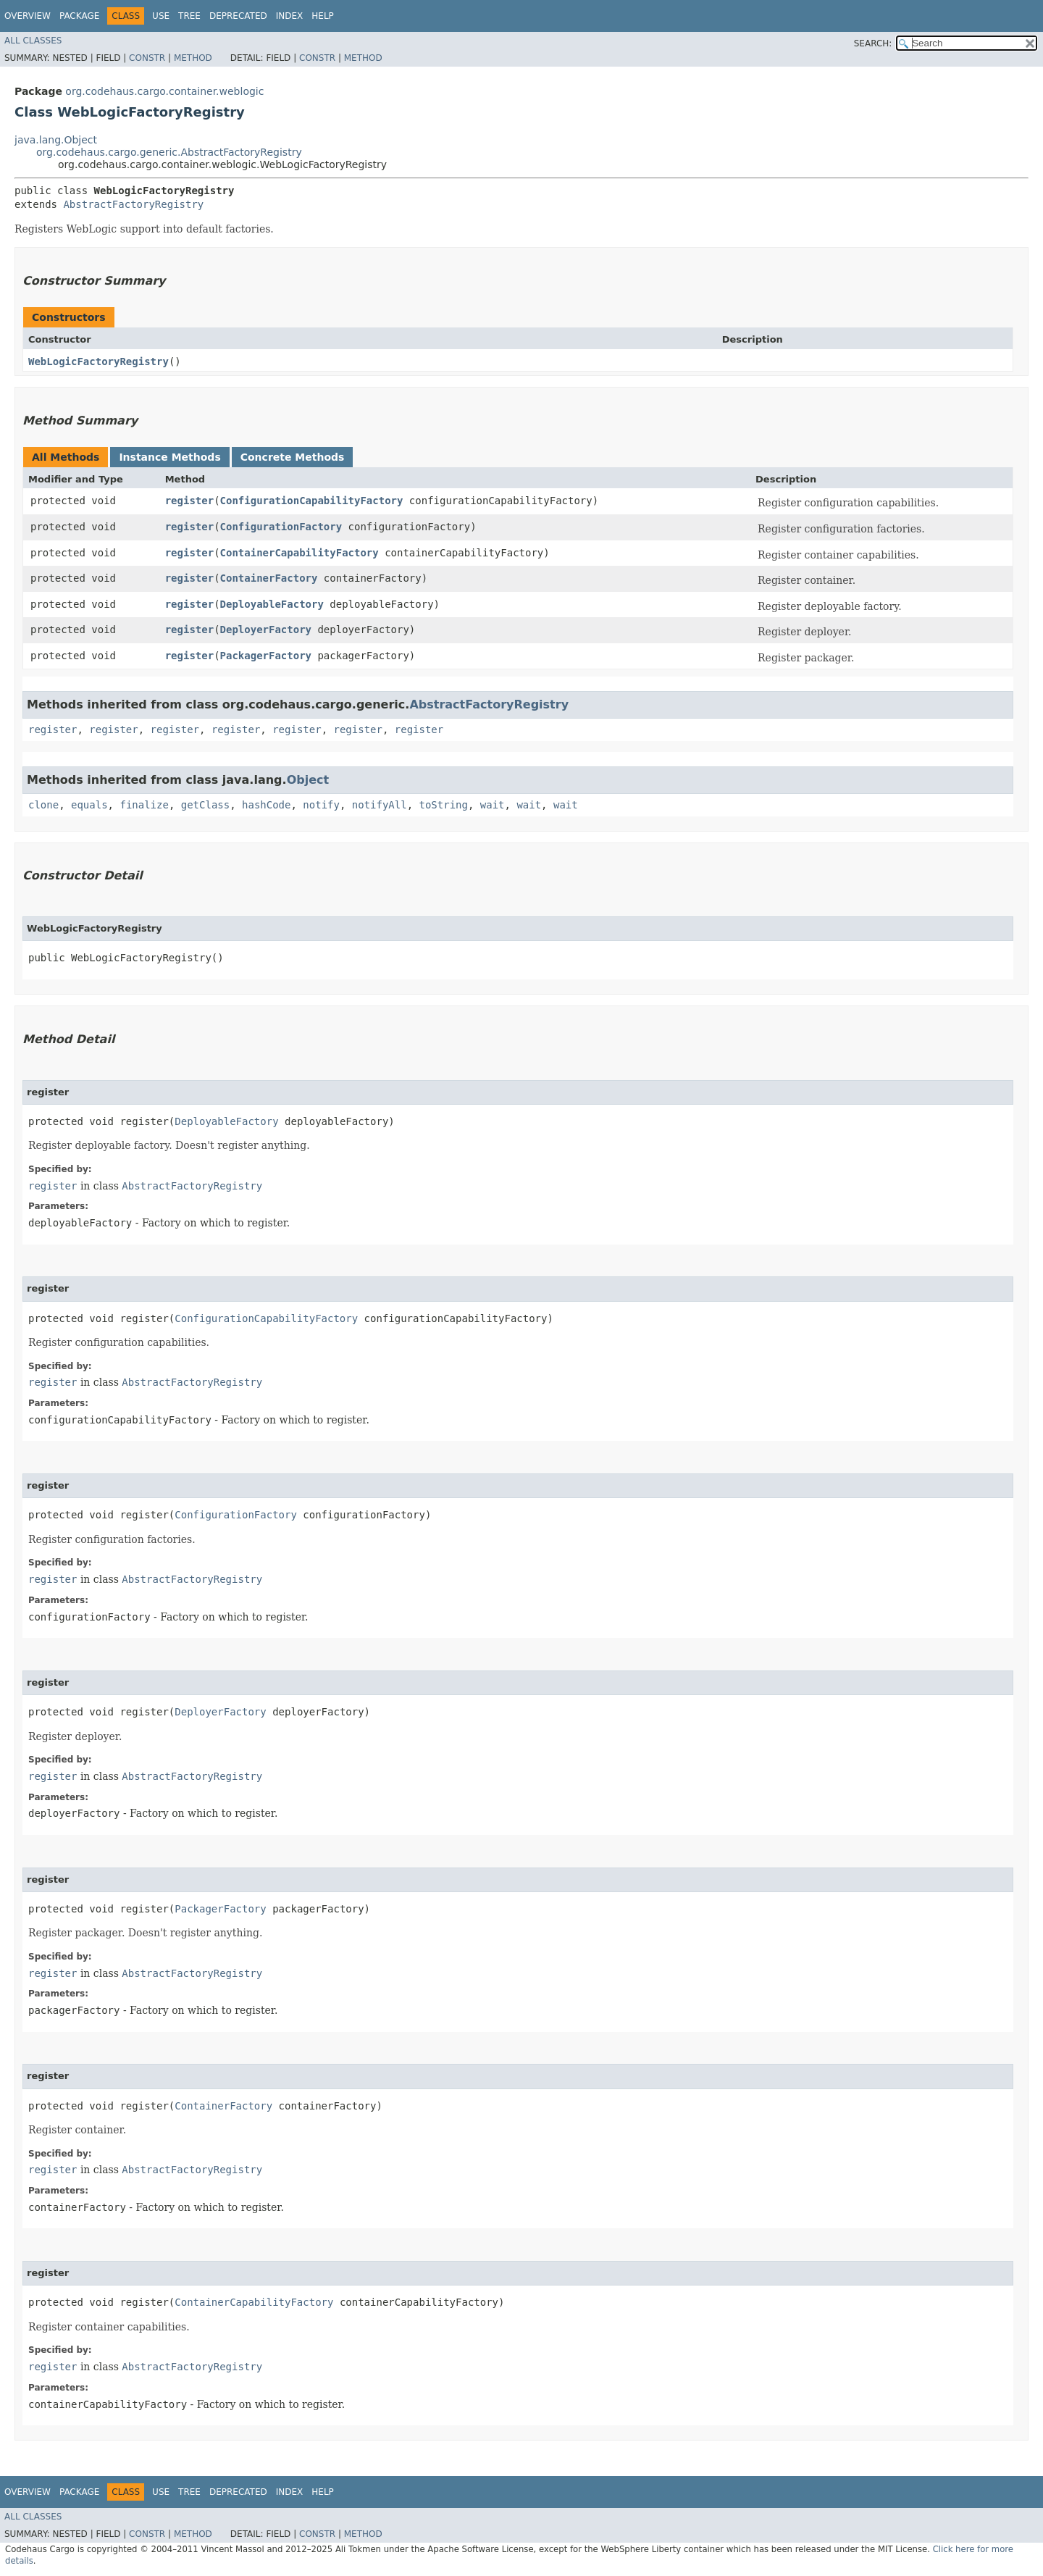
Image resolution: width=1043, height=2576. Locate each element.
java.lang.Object (55, 140)
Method (193, 58)
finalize (144, 805)
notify (321, 805)
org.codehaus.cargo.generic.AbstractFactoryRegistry (169, 152)
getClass (205, 805)
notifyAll (379, 805)
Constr (147, 58)
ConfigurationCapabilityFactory (311, 500)
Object (308, 780)
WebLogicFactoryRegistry (98, 361)
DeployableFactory (272, 604)
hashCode (266, 805)
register (189, 500)
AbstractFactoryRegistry (133, 204)
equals (89, 805)
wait (492, 805)
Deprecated (238, 16)
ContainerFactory (269, 578)
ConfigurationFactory (281, 526)
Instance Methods (169, 457)
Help (322, 16)
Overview (27, 16)
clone (43, 805)
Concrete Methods (292, 457)
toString (443, 805)
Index (289, 16)
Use (160, 16)
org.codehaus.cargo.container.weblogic (164, 91)
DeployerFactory (265, 629)
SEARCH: (873, 43)
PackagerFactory (265, 655)
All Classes (33, 40)
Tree (189, 16)
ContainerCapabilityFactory (299, 553)
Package (79, 16)
